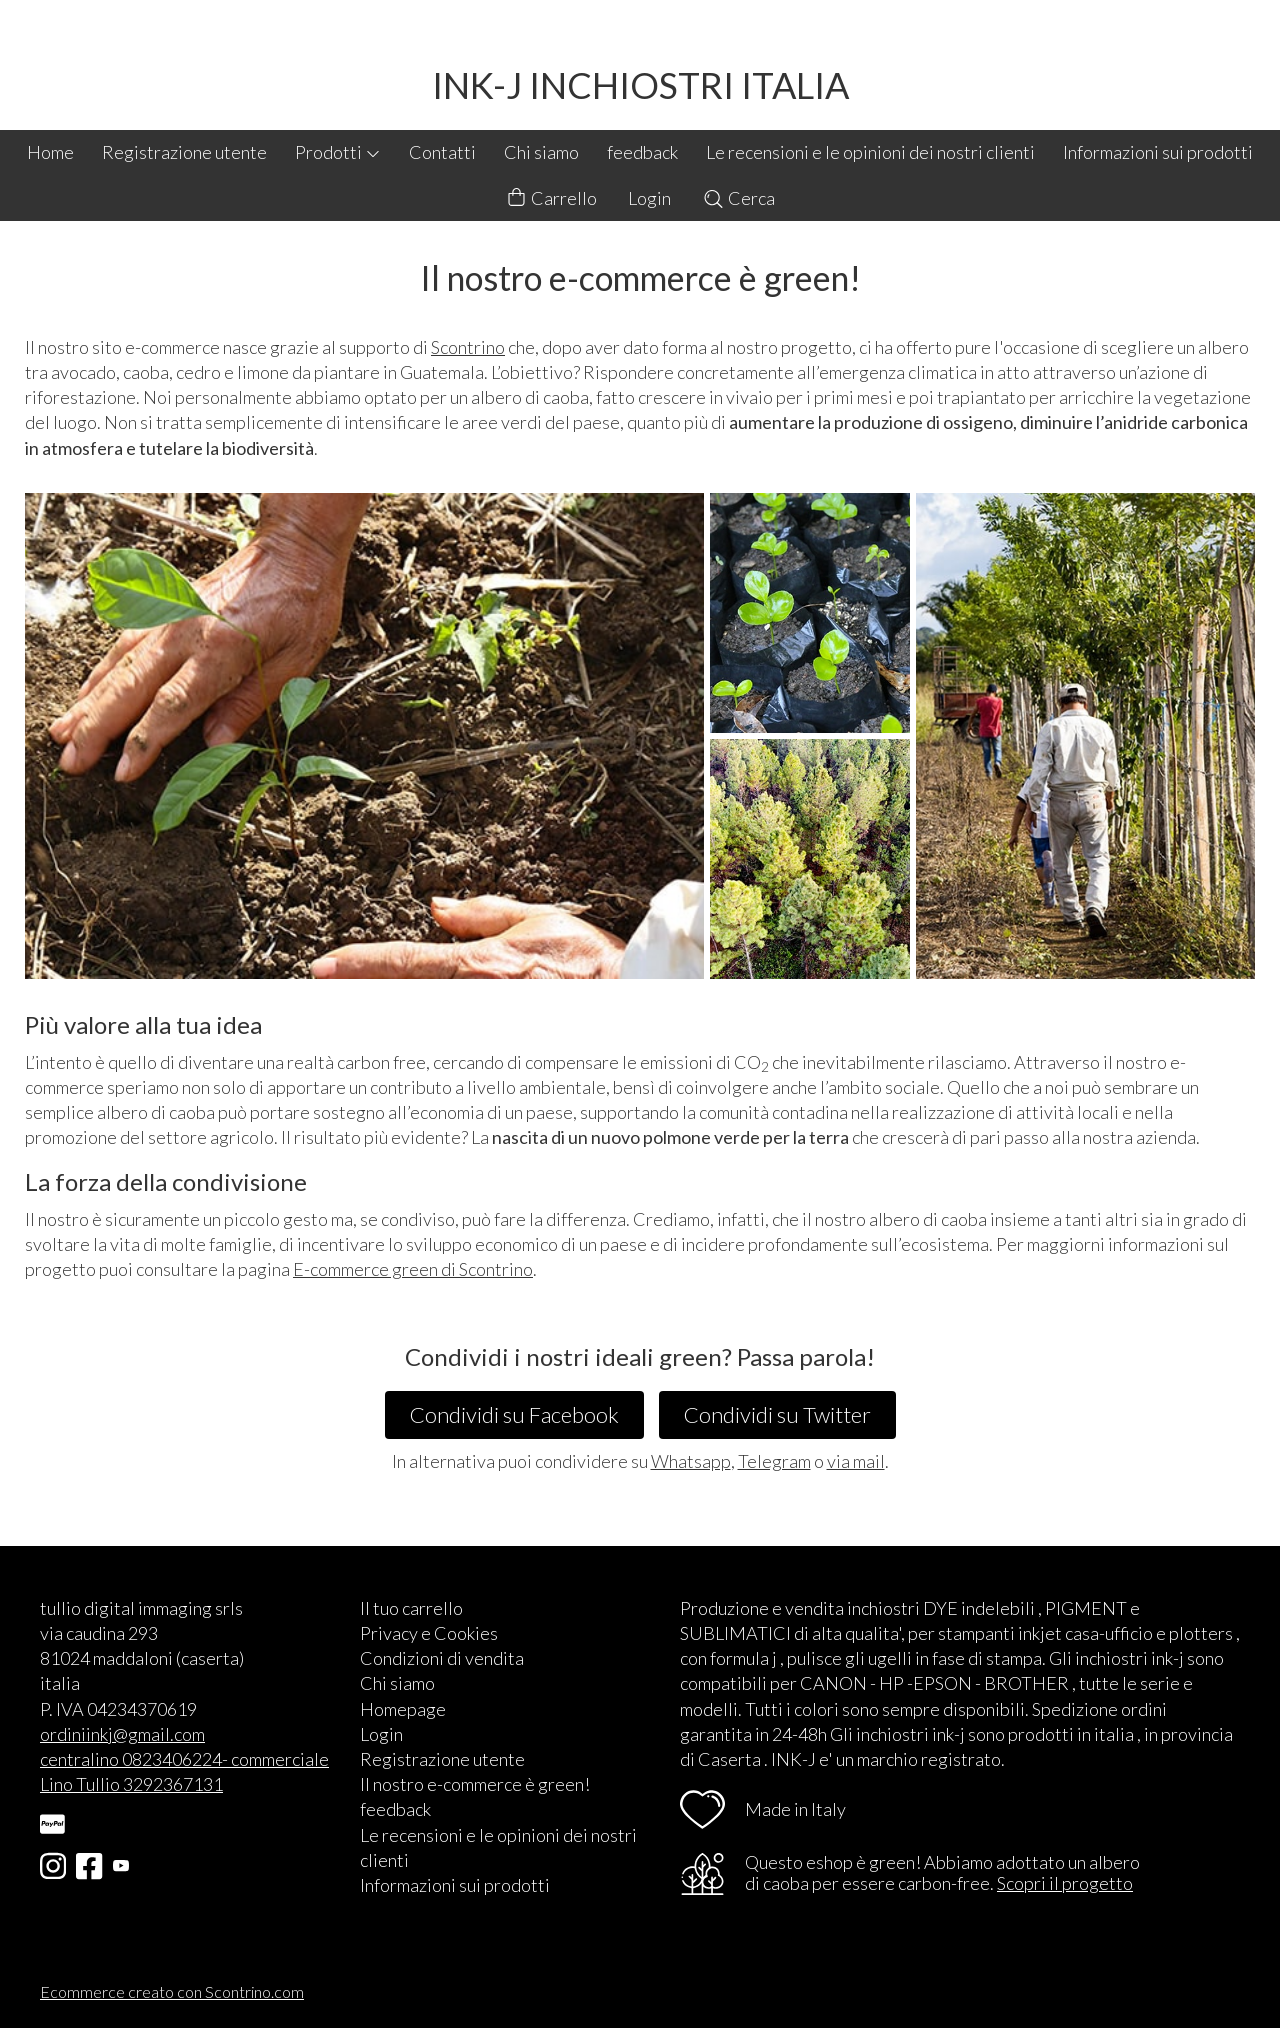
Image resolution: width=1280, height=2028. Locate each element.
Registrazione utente (184, 152)
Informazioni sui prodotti (1158, 152)
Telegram (774, 1461)
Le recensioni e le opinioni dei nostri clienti (870, 152)
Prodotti (338, 152)
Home (50, 152)
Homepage (403, 1709)
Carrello (551, 198)
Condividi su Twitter (777, 1414)
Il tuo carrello (411, 1608)
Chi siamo (541, 152)
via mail (856, 1461)
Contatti (442, 152)
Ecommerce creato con (172, 1991)
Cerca (738, 198)
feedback (642, 152)
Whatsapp (691, 1461)
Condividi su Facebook (514, 1414)
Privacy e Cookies (429, 1633)
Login (649, 198)
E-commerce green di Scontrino (413, 1269)
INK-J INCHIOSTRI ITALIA (640, 85)
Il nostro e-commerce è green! (475, 1784)
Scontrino (468, 347)
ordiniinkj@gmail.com (122, 1734)
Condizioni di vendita (442, 1658)
